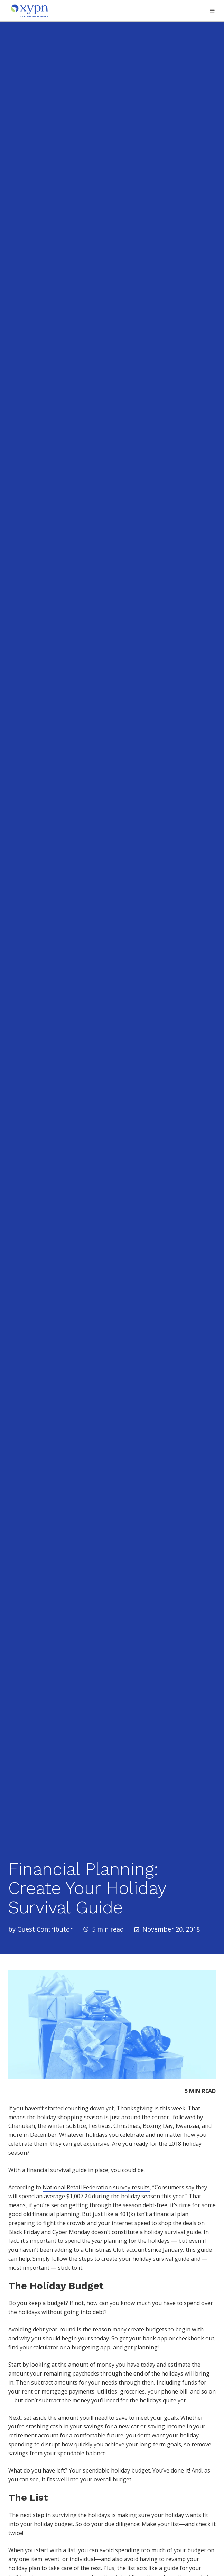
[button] (212, 10)
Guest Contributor (45, 1929)
